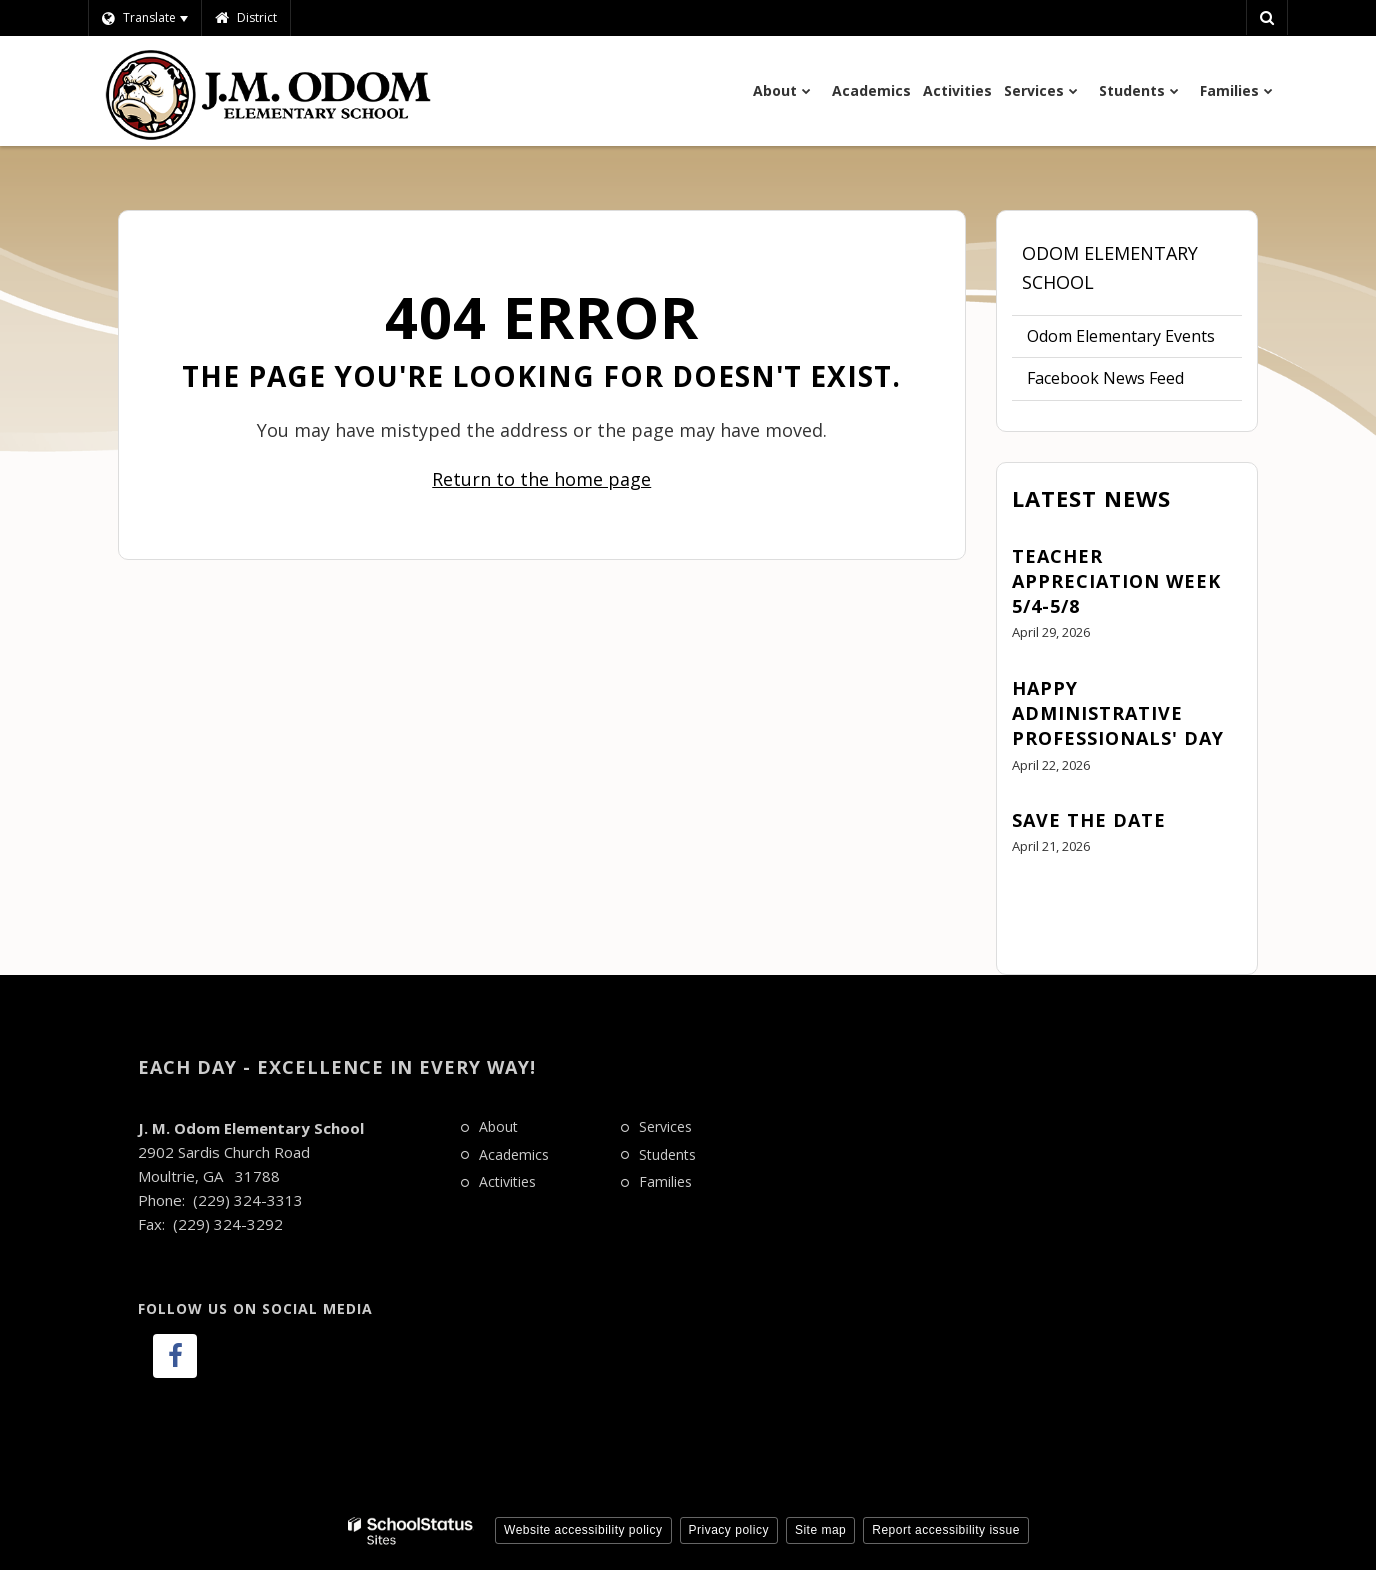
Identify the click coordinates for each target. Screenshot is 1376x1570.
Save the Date (1089, 820)
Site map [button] (820, 1530)
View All (1041, 902)
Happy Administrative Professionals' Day (1118, 713)
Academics (514, 1154)
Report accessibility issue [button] (946, 1530)
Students (667, 1154)
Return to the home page (541, 479)
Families (665, 1181)
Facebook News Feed (1105, 378)
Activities (507, 1181)
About (498, 1126)
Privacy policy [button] (729, 1530)
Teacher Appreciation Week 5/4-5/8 (1116, 581)
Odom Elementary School (1110, 267)
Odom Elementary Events (1121, 336)
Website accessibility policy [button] (583, 1530)
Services (665, 1126)
